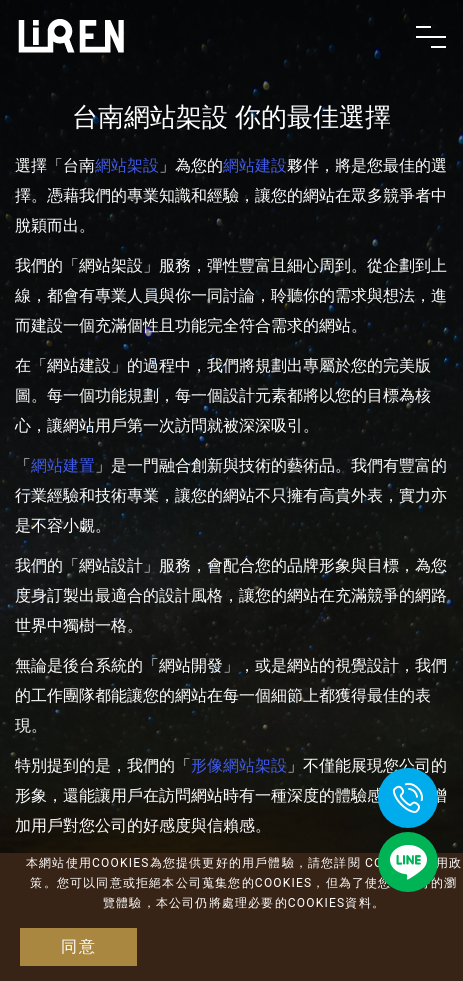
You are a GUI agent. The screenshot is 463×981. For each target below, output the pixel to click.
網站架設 (127, 165)
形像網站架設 (239, 765)
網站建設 (255, 165)
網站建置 (63, 465)
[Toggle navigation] (431, 37)
